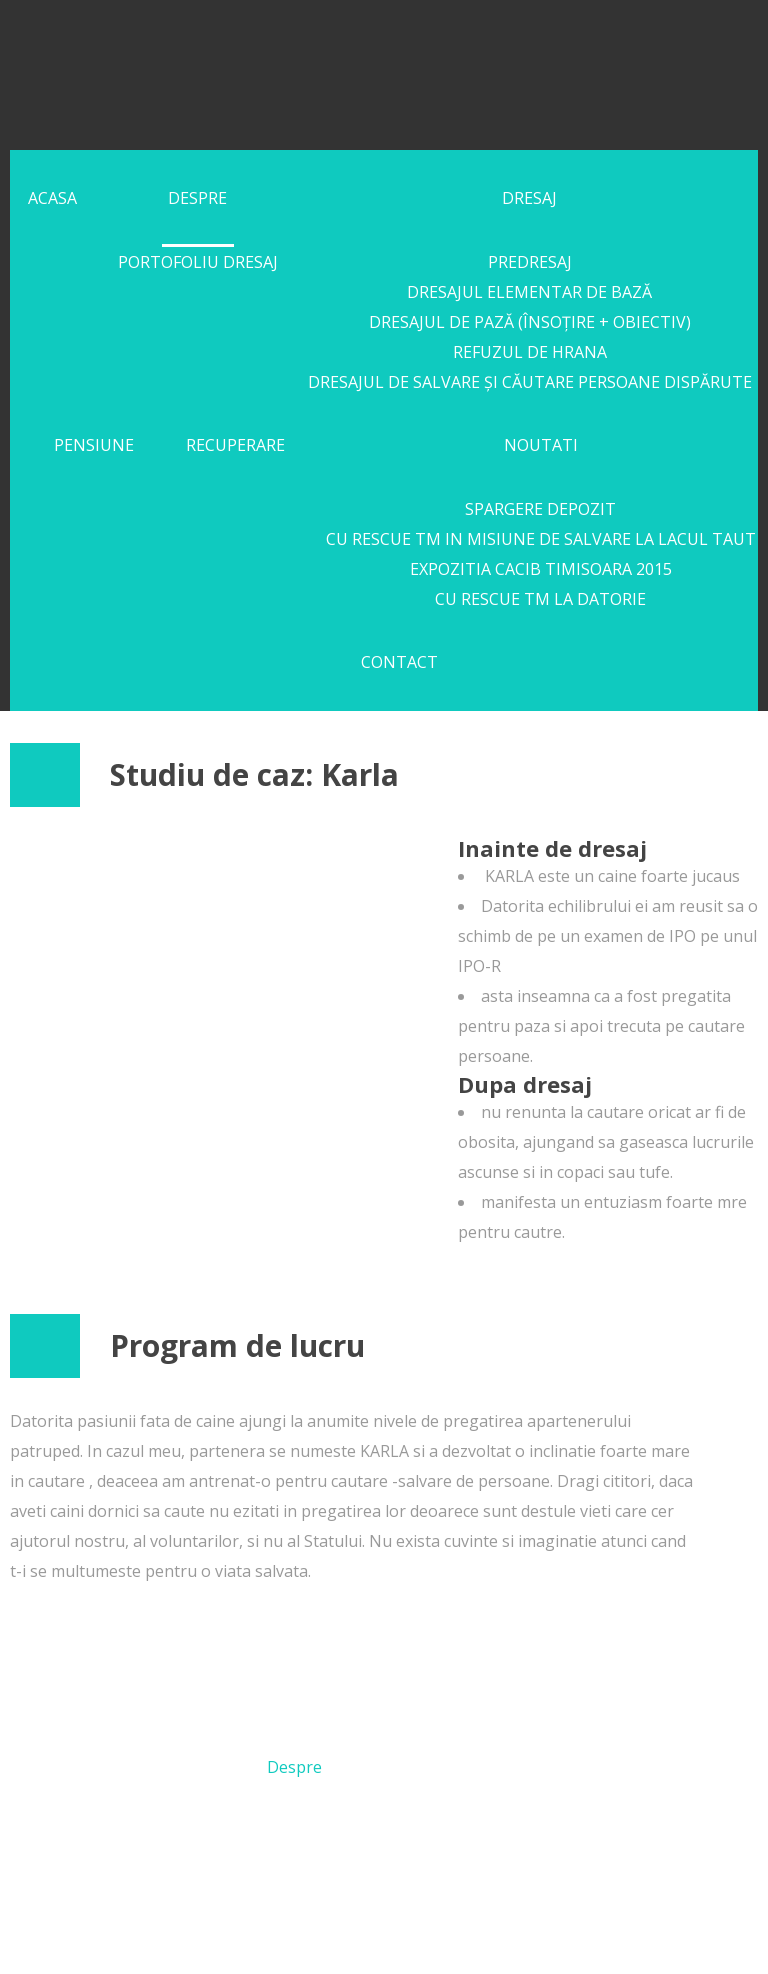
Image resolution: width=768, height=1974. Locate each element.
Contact (399, 662)
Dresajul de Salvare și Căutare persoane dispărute (530, 382)
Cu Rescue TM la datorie (540, 599)
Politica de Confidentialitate (501, 1929)
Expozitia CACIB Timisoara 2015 (541, 569)
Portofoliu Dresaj (198, 262)
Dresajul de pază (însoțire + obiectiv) (530, 322)
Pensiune (94, 445)
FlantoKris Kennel (272, 71)
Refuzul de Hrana (530, 352)
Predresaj (530, 262)
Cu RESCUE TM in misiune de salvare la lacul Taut (541, 539)
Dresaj (529, 198)
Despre (197, 198)
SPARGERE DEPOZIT (540, 509)
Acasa (52, 198)
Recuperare (235, 445)
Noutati (541, 445)
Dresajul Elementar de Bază (529, 292)
